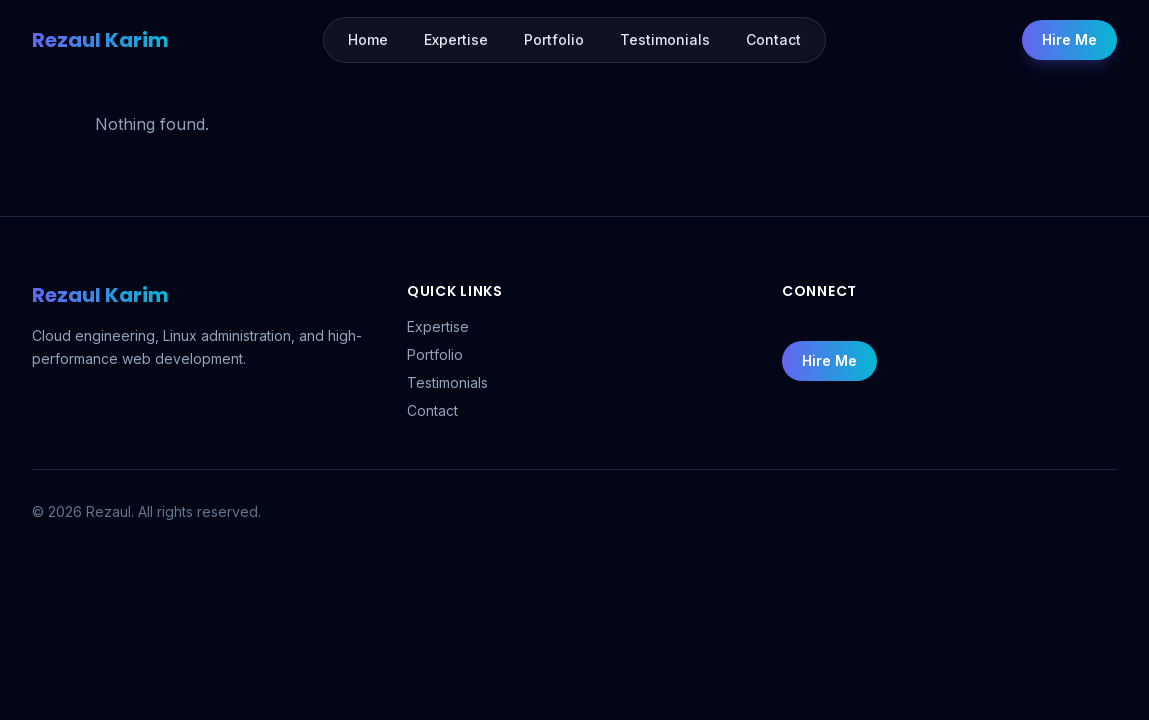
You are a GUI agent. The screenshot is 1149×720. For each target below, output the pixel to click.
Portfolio (435, 354)
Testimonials (447, 382)
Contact (432, 410)
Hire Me (1069, 39)
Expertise (438, 326)
